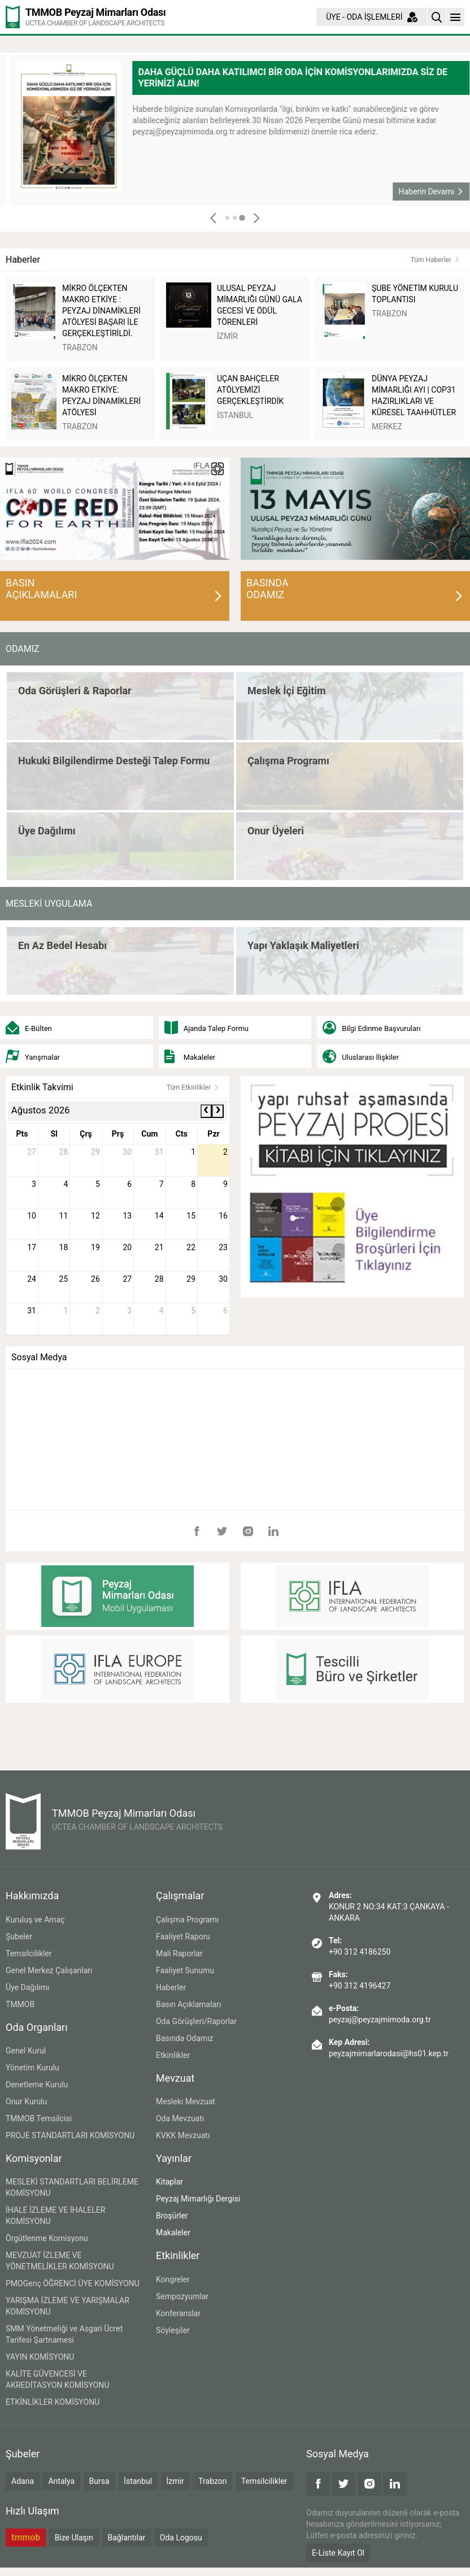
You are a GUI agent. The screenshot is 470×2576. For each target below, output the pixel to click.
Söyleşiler (173, 2330)
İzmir (175, 2481)
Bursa (99, 2481)
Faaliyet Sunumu (185, 1970)
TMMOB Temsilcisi (39, 2118)
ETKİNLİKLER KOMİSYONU (52, 2402)
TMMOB (20, 2004)
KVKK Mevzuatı (183, 2135)
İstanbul (138, 2481)
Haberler (171, 1987)
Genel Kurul (26, 2050)
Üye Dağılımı (27, 1987)
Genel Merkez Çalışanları (49, 1970)
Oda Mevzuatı (180, 2118)
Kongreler (173, 2279)
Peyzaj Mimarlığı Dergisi (198, 2198)
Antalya (61, 2481)
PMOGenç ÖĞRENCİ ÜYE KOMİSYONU (73, 2283)
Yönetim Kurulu (32, 2067)
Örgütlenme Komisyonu (47, 2238)
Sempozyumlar (182, 2296)
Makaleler (173, 2232)
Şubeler (19, 1936)
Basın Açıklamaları (188, 2004)
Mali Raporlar (179, 1953)
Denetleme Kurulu (37, 2084)
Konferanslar (178, 2313)
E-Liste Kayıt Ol (338, 2552)
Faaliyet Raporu (183, 1936)
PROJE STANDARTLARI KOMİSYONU (70, 2135)
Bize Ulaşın (74, 2537)
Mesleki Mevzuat (185, 2101)
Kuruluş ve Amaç (35, 1919)
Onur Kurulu (26, 2101)
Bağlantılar (127, 2537)
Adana (22, 2481)
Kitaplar (169, 2181)
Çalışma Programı (187, 1919)
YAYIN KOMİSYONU (40, 2356)
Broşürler (172, 2215)
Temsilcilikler (29, 1953)
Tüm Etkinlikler (193, 1087)
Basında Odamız (185, 2038)
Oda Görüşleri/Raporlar (196, 2021)
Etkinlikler (173, 2055)
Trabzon (212, 2481)
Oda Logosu (181, 2537)
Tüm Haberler (435, 260)
